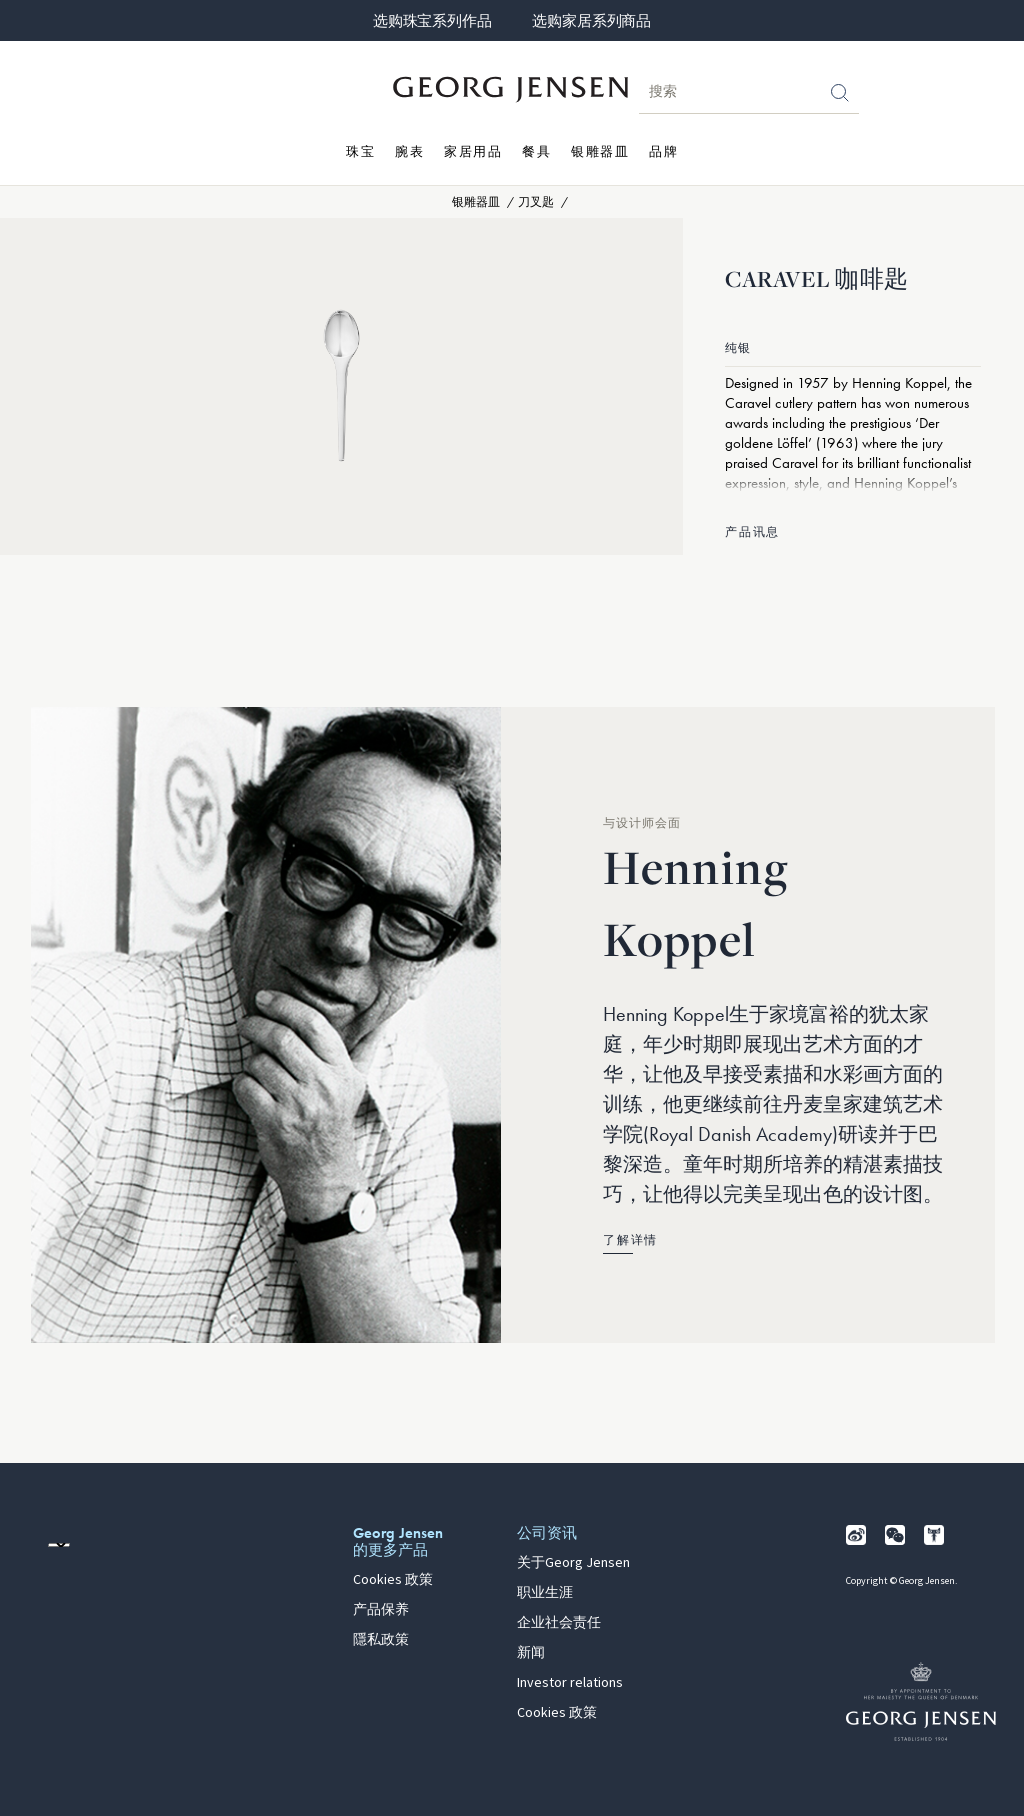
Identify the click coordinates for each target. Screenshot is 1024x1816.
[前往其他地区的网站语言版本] (59, 1545)
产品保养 (381, 1610)
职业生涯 (545, 1593)
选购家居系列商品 (591, 21)
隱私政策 (381, 1640)
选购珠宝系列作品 (432, 21)
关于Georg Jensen (573, 1563)
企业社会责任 (559, 1623)
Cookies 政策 (393, 1580)
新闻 (531, 1653)
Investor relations (570, 1683)
